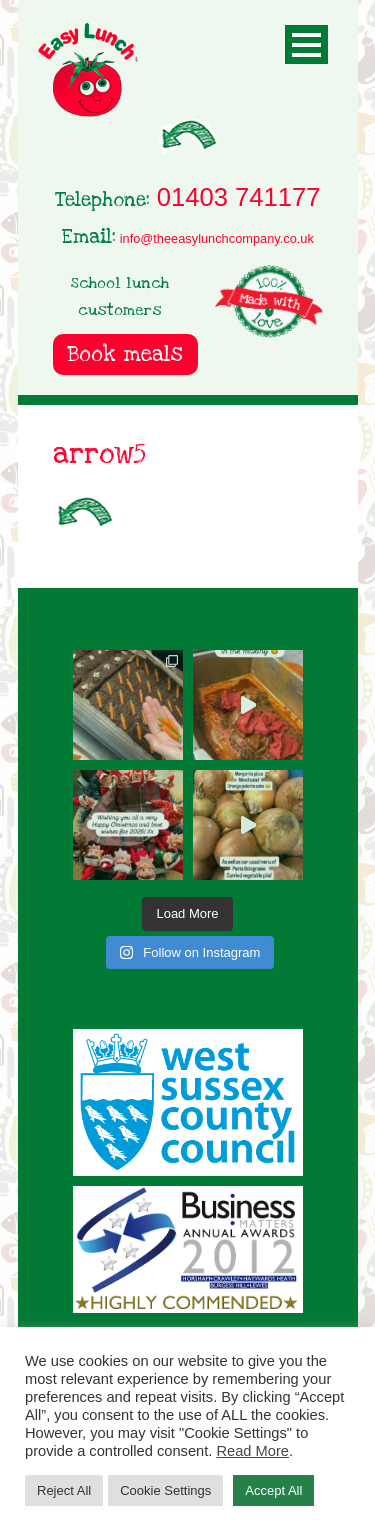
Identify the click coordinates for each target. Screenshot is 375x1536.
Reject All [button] (64, 1490)
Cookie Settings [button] (165, 1490)
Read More (252, 1451)
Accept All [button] (273, 1490)
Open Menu (306, 44)
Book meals (125, 354)
